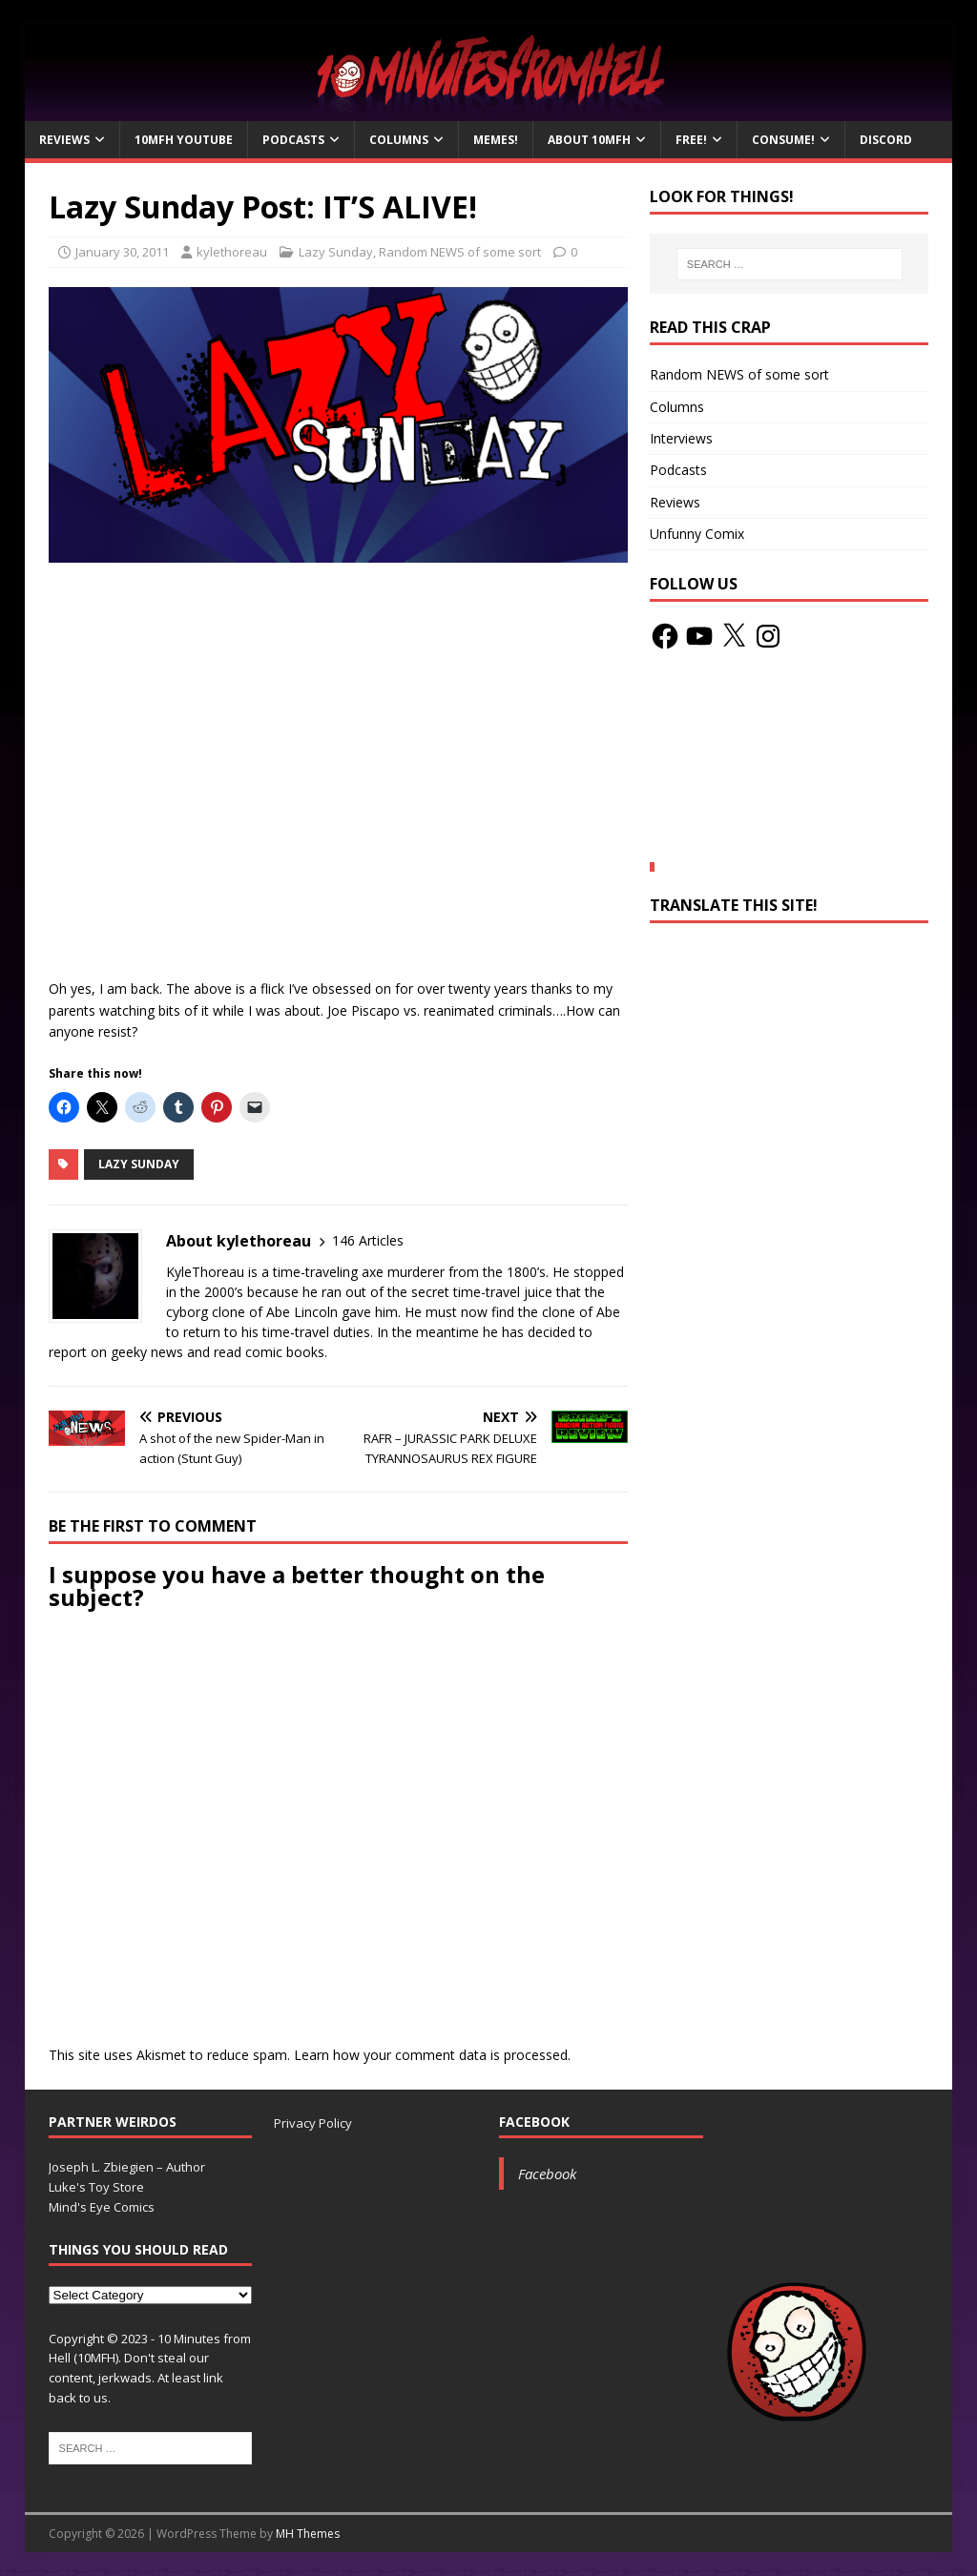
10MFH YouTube (184, 140)
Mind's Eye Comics (102, 2206)
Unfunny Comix (697, 534)
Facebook (534, 2121)
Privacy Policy (313, 2123)
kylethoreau (232, 251)
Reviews (64, 140)
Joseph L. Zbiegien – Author (127, 2166)
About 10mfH (589, 140)
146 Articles (368, 1240)
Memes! (495, 140)
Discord (886, 140)
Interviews (681, 438)
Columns (398, 140)
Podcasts (293, 140)
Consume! (783, 140)
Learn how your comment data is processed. (432, 2055)
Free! (691, 140)
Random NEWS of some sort (460, 251)
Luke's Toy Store (96, 2186)
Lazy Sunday (336, 251)
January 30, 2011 (122, 251)
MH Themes (308, 2533)
